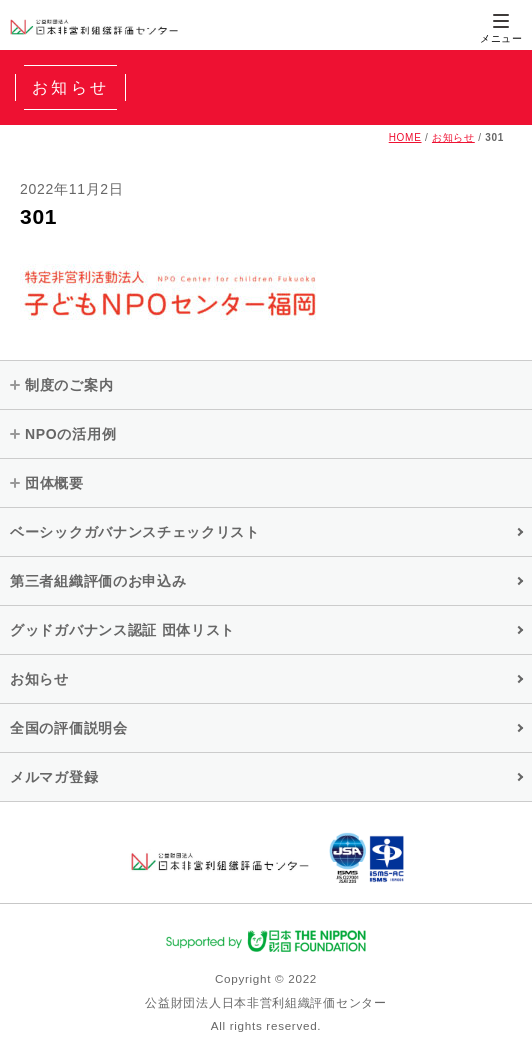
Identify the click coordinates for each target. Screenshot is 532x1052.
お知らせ (453, 137)
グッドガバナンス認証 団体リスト (122, 630)
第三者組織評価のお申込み (98, 581)
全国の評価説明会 (69, 728)
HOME (405, 137)
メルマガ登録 (54, 777)
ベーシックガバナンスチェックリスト (135, 532)
